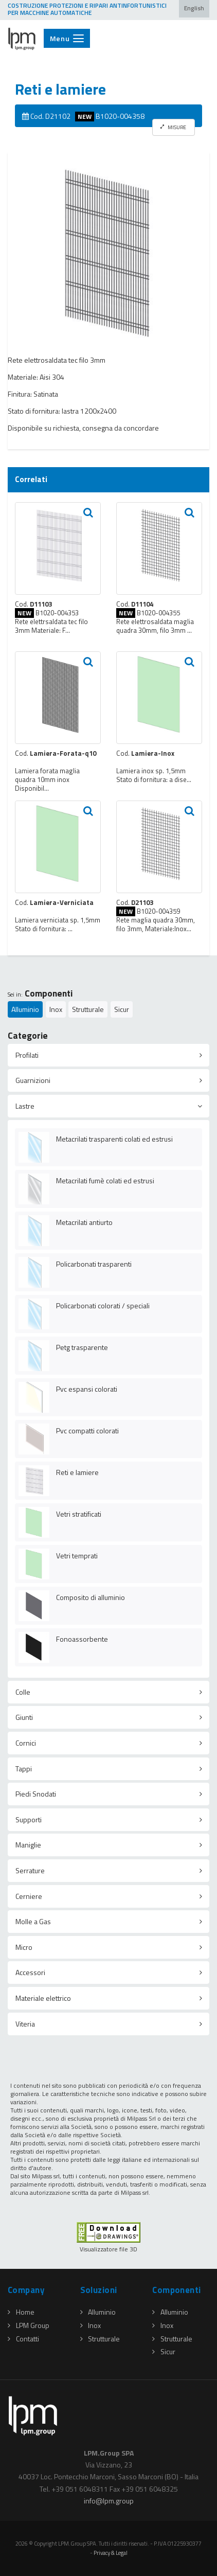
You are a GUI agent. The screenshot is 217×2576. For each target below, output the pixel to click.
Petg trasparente (82, 1347)
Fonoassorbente (82, 1638)
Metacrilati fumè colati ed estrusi (105, 1180)
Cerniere (28, 1896)
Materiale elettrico (43, 1998)
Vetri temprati (77, 1555)
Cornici (25, 1742)
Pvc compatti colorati (87, 1430)
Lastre (24, 1105)
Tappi (23, 1768)
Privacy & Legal (111, 2552)
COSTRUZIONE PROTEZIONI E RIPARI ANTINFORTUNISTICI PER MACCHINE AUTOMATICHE (87, 9)
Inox (55, 1009)
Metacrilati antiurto (84, 1222)
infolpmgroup (109, 2500)
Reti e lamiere (77, 1472)
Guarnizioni (32, 1080)
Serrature (30, 1870)
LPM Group (28, 2325)
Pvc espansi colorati (86, 1388)
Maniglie (28, 1844)
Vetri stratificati (78, 1513)
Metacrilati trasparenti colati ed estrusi (114, 1138)
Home (21, 2311)
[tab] (108, 1055)
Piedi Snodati (35, 1793)
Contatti (23, 2338)
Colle (22, 1691)
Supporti (28, 1819)
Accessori (30, 1972)
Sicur (121, 1009)
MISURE (173, 127)
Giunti (24, 1717)
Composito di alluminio (90, 1597)
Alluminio (25, 1009)
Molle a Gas (33, 1921)
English (194, 8)
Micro (23, 1947)
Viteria (25, 2023)
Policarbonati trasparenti (94, 1263)
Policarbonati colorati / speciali (103, 1305)
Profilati (27, 1055)
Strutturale (88, 1009)
